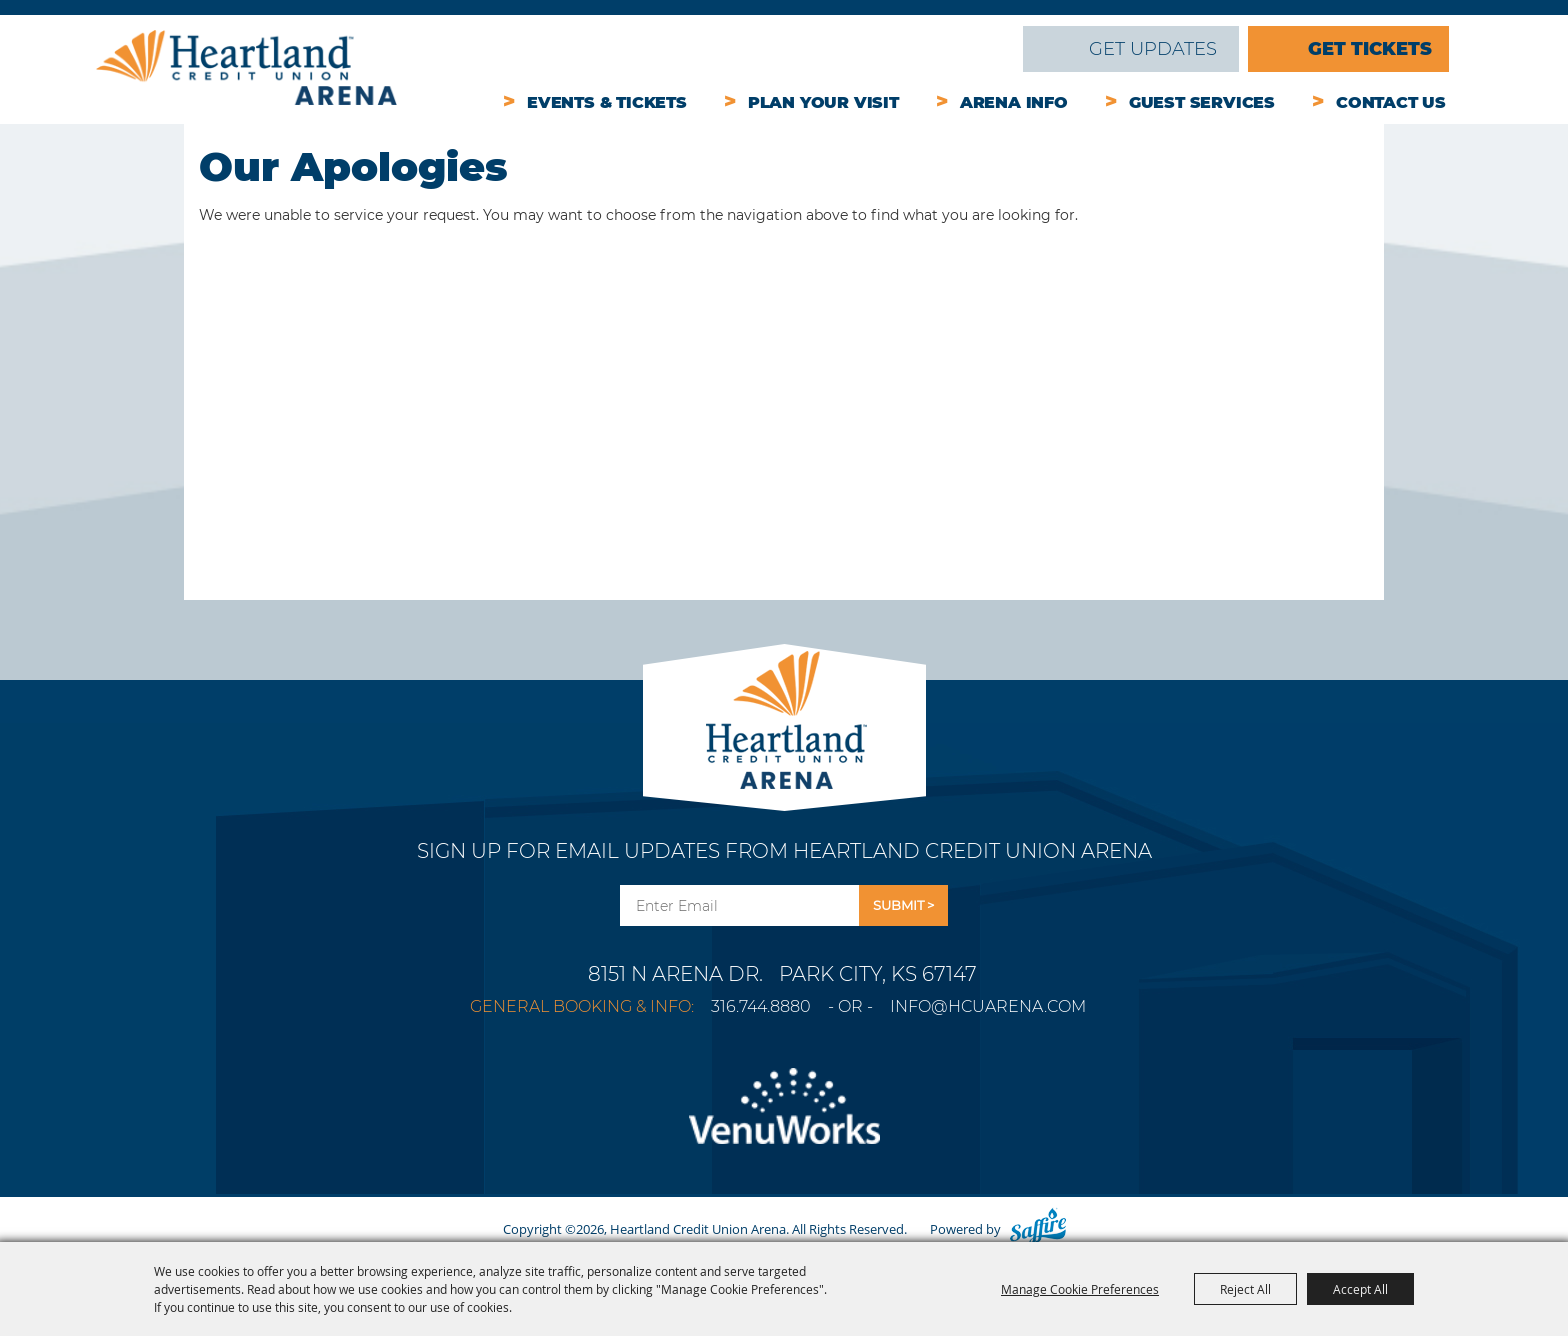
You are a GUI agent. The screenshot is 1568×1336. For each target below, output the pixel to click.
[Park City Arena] (784, 714)
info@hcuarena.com (988, 1006)
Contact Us (1391, 102)
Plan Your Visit (823, 102)
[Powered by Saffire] (1038, 1229)
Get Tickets (1370, 49)
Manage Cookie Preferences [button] (1080, 1289)
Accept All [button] (1360, 1289)
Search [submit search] (994, 49)
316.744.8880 (761, 1006)
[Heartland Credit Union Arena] (246, 67)
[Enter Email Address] (739, 905)
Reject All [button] (1245, 1289)
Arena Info (1014, 102)
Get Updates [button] (903, 905)
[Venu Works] (784, 1118)
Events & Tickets (607, 102)
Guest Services (1202, 102)
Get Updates (1153, 49)
